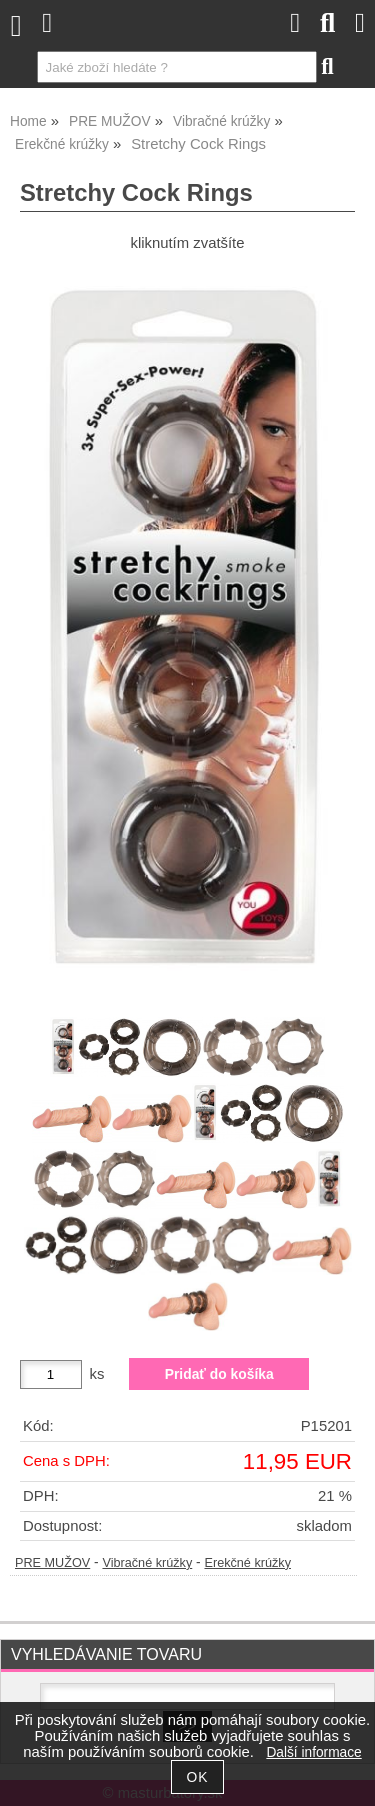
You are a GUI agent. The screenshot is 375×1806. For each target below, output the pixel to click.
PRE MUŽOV (52, 1563)
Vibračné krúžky (147, 1563)
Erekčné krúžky (247, 1563)
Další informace (313, 1752)
